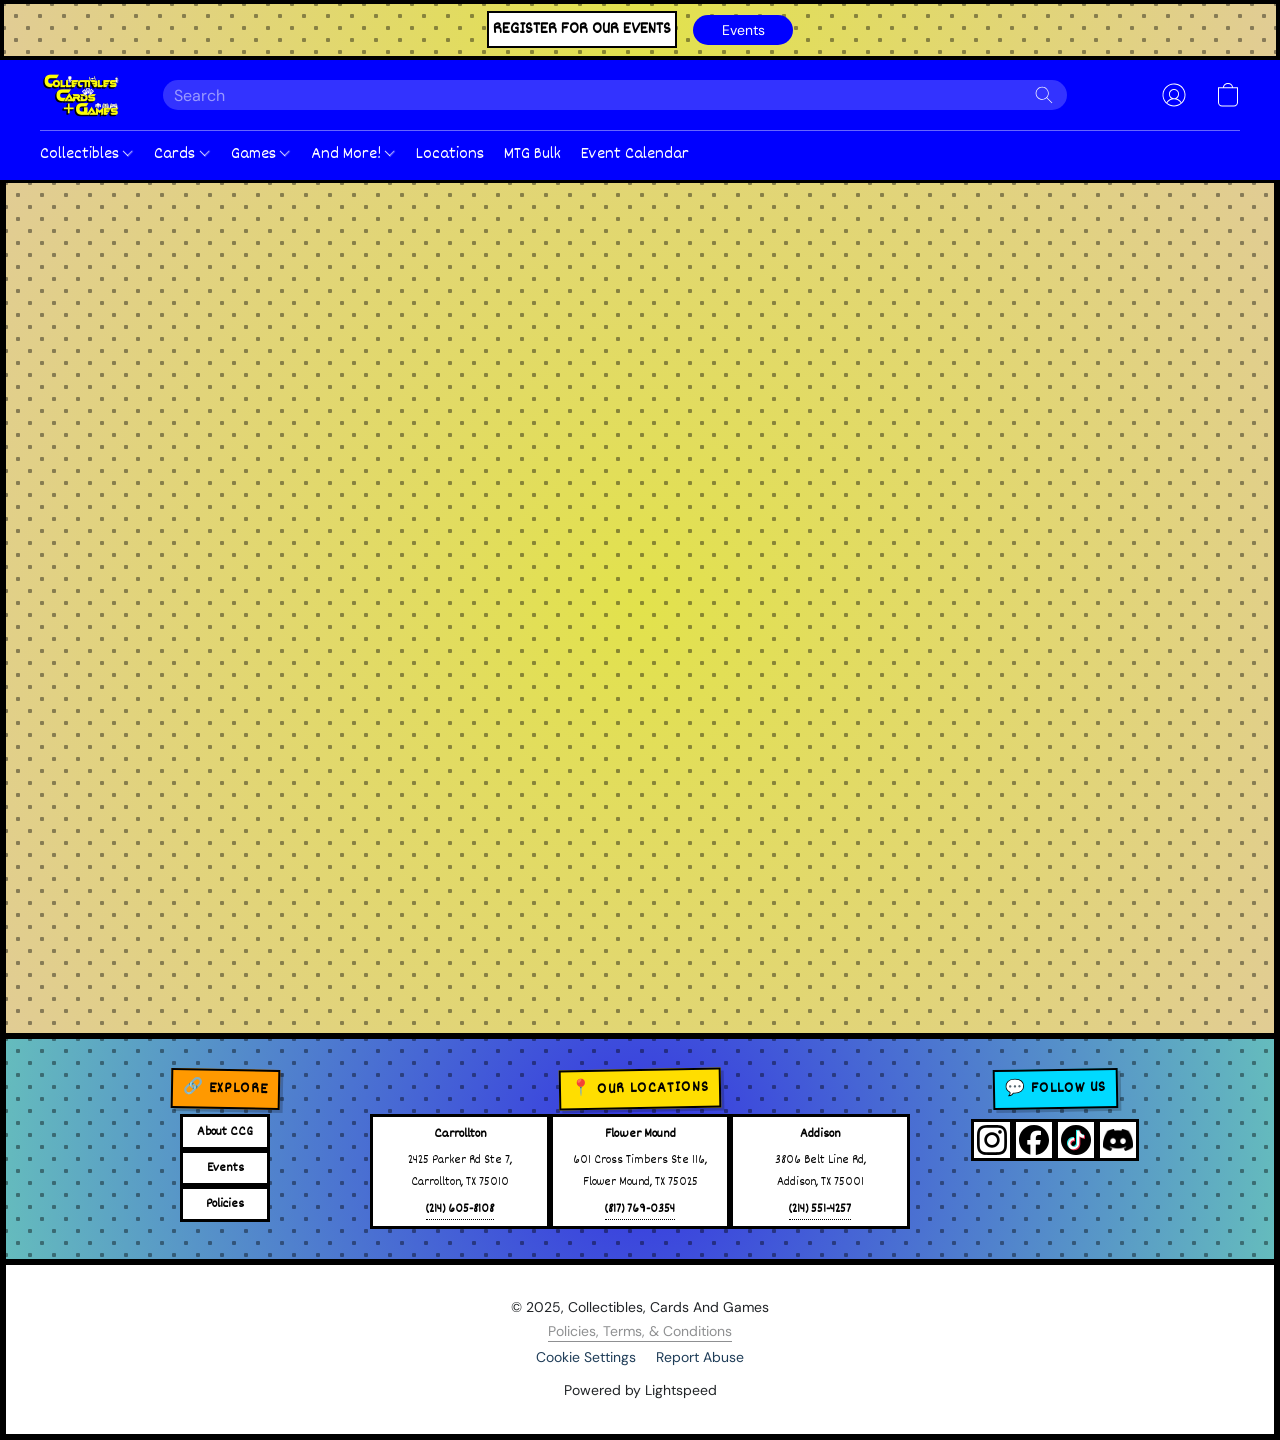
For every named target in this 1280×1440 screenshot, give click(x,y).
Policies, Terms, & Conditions (640, 1331)
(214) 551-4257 (820, 1209)
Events (225, 1168)
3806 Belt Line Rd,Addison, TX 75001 (820, 1171)
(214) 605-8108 (460, 1209)
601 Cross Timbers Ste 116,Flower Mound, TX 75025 (640, 1171)
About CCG (225, 1132)
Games (260, 154)
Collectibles (86, 154)
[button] (743, 30)
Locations (450, 154)
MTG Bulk (532, 154)
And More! (353, 154)
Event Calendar (635, 154)
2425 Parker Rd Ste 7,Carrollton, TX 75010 (460, 1171)
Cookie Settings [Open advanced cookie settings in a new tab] (586, 1357)
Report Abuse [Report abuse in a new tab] (700, 1357)
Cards (181, 154)
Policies (225, 1204)
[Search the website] (1044, 95)
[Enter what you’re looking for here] (615, 95)
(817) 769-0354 (640, 1209)
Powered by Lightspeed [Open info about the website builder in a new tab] (640, 1390)
